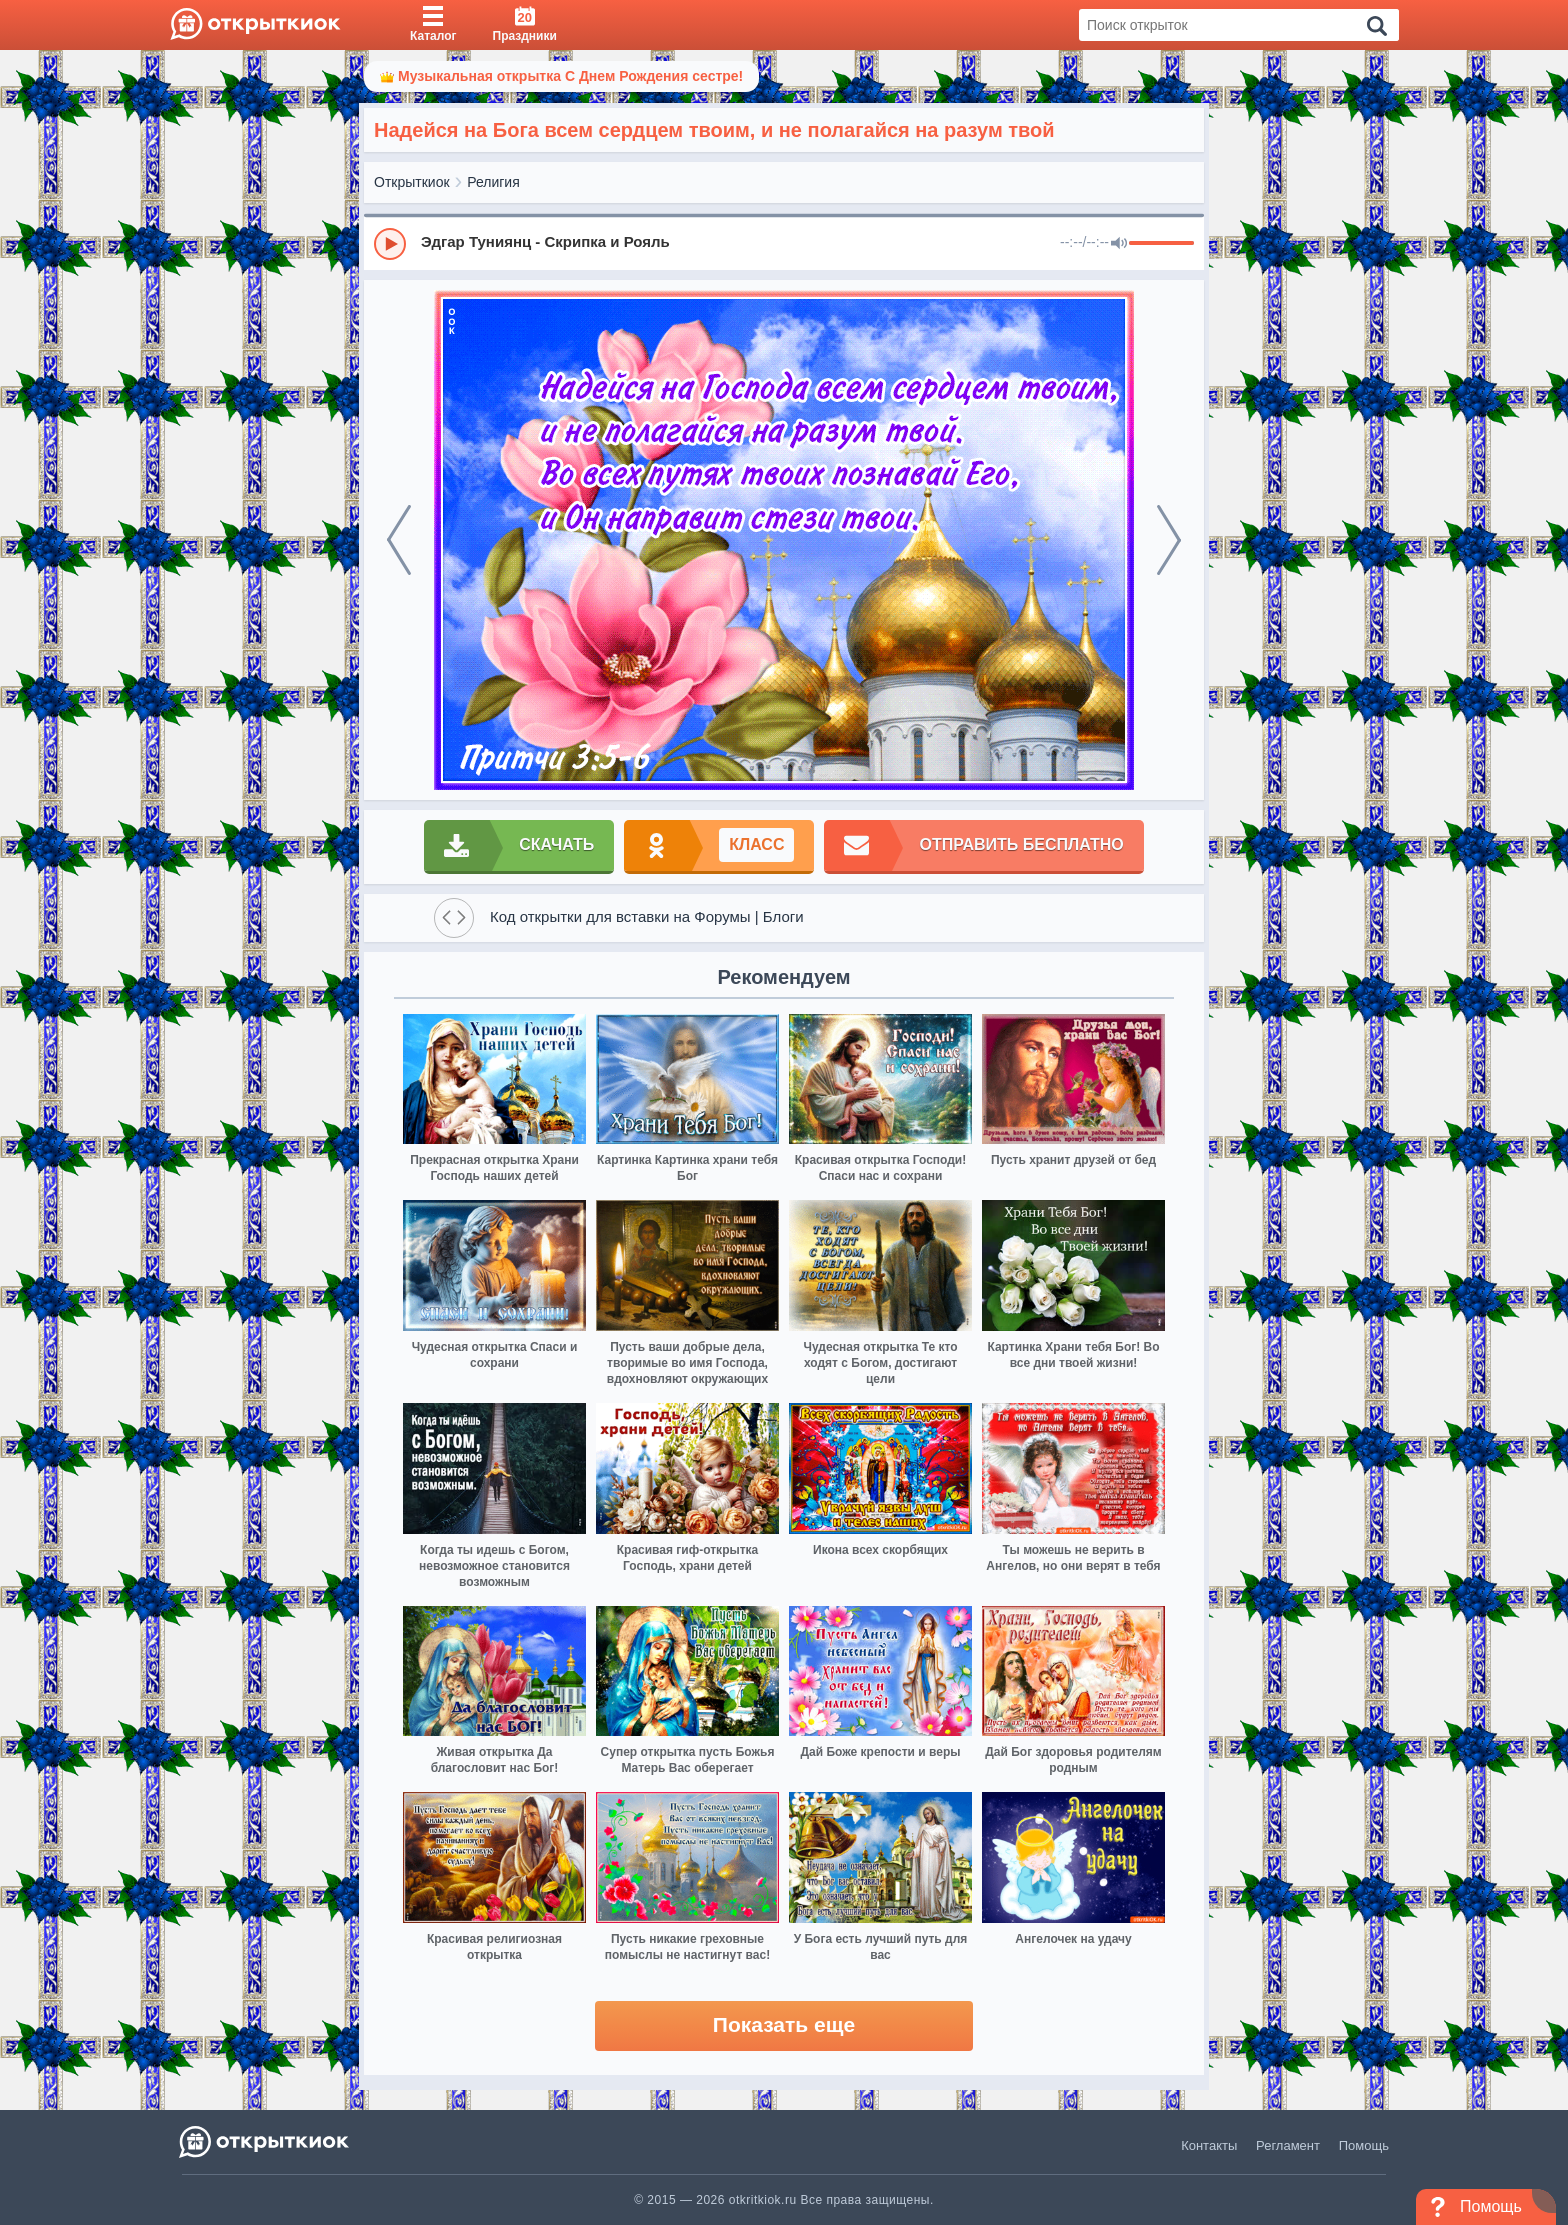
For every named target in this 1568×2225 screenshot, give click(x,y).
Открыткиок (412, 182)
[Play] (390, 244)
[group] (784, 243)
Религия (493, 182)
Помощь (1364, 2145)
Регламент (1288, 2145)
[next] (1169, 540)
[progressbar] (1161, 244)
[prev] (399, 540)
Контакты (1209, 2145)
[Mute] (1119, 244)
